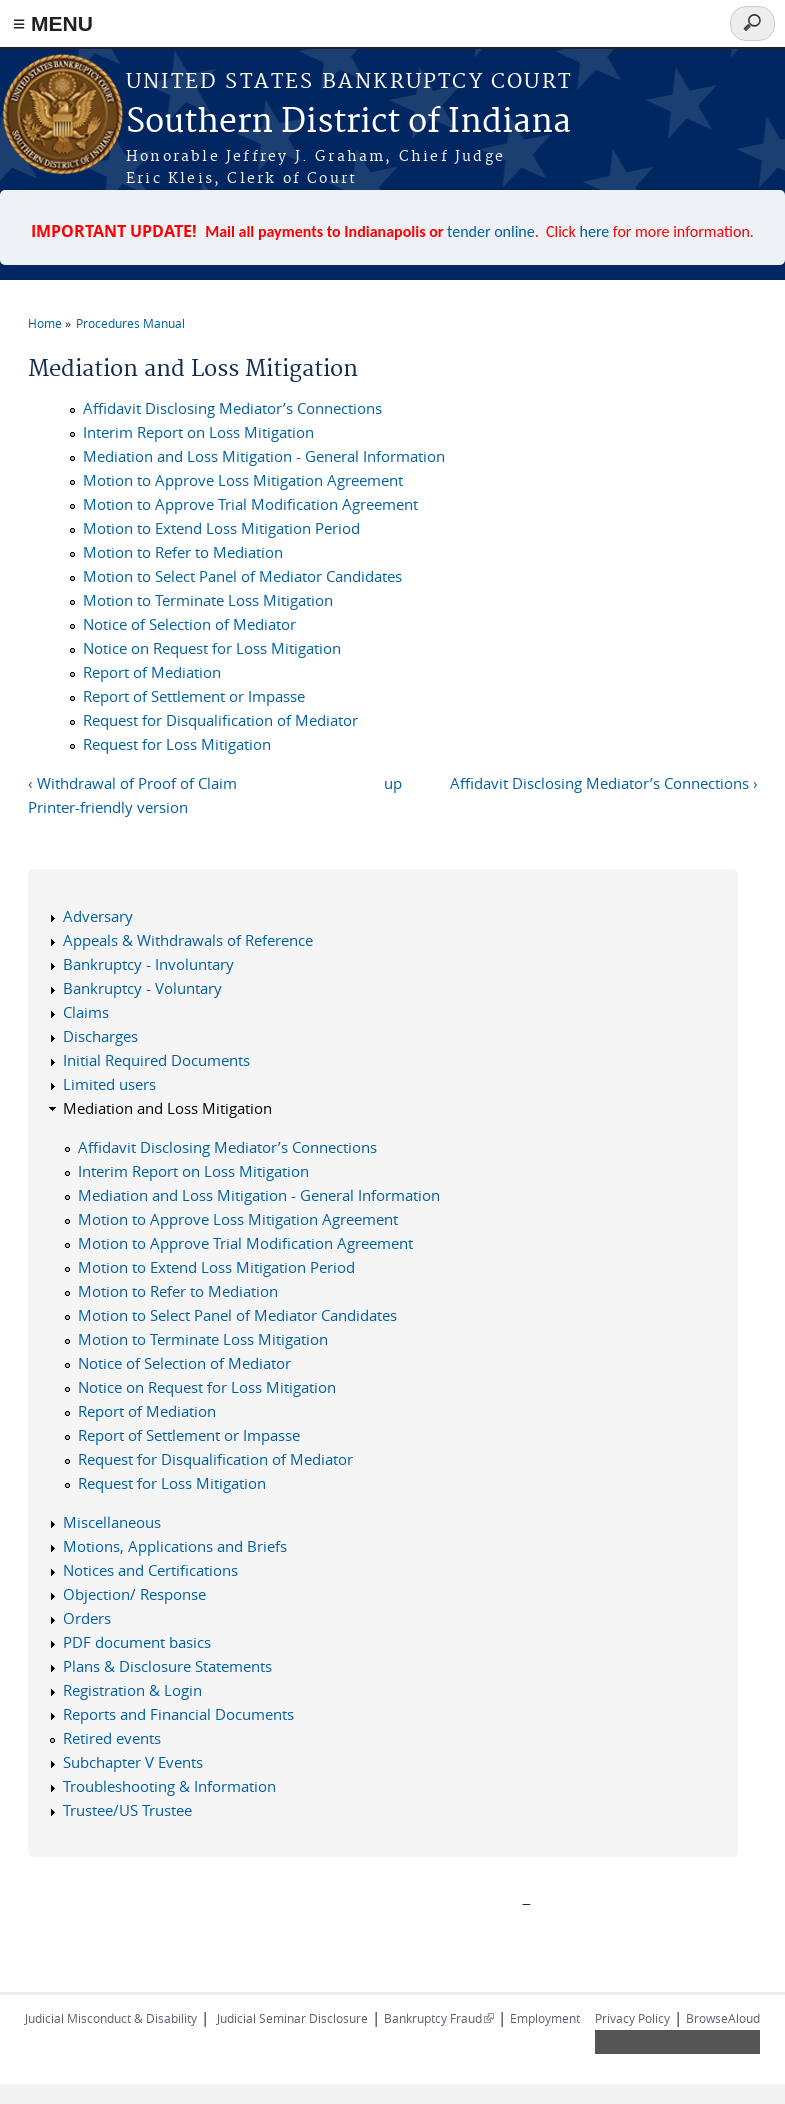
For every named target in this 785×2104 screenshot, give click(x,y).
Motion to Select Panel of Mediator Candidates (242, 576)
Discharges (100, 1036)
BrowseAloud (723, 2018)
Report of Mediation (152, 672)
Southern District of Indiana (348, 122)
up (393, 783)
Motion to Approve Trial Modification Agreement (250, 504)
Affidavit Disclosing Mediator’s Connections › (604, 783)
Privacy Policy (632, 2018)
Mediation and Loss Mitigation (167, 1108)
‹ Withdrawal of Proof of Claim (132, 783)
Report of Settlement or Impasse (194, 696)
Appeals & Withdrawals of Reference (188, 940)
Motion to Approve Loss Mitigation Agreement (243, 480)
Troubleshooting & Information (169, 1786)
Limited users (109, 1084)
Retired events (112, 1738)
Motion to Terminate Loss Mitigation (208, 600)
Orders (87, 1618)
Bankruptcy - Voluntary (142, 988)
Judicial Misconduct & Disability (111, 2018)
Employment (545, 2018)
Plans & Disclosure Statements (167, 1666)
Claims (86, 1012)
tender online (491, 231)
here (595, 231)
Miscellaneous (112, 1522)
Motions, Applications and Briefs (175, 1546)
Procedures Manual (130, 323)
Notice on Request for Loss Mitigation (212, 648)
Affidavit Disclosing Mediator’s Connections (232, 408)
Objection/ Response (134, 1594)
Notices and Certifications (150, 1570)
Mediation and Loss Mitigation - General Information (264, 456)
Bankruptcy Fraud (439, 2018)
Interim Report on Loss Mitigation (198, 432)
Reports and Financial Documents (178, 1714)
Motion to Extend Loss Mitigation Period (221, 528)
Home (45, 323)
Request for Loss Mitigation (177, 744)
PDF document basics (137, 1642)
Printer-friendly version (108, 807)
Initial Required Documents (156, 1060)
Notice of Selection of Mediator (189, 624)
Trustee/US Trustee (127, 1810)
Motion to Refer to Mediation (183, 552)
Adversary (98, 916)
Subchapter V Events (133, 1762)
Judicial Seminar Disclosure (292, 2018)
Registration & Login (132, 1690)
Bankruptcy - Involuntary (148, 964)
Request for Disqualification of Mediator (220, 720)
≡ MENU (53, 23)
